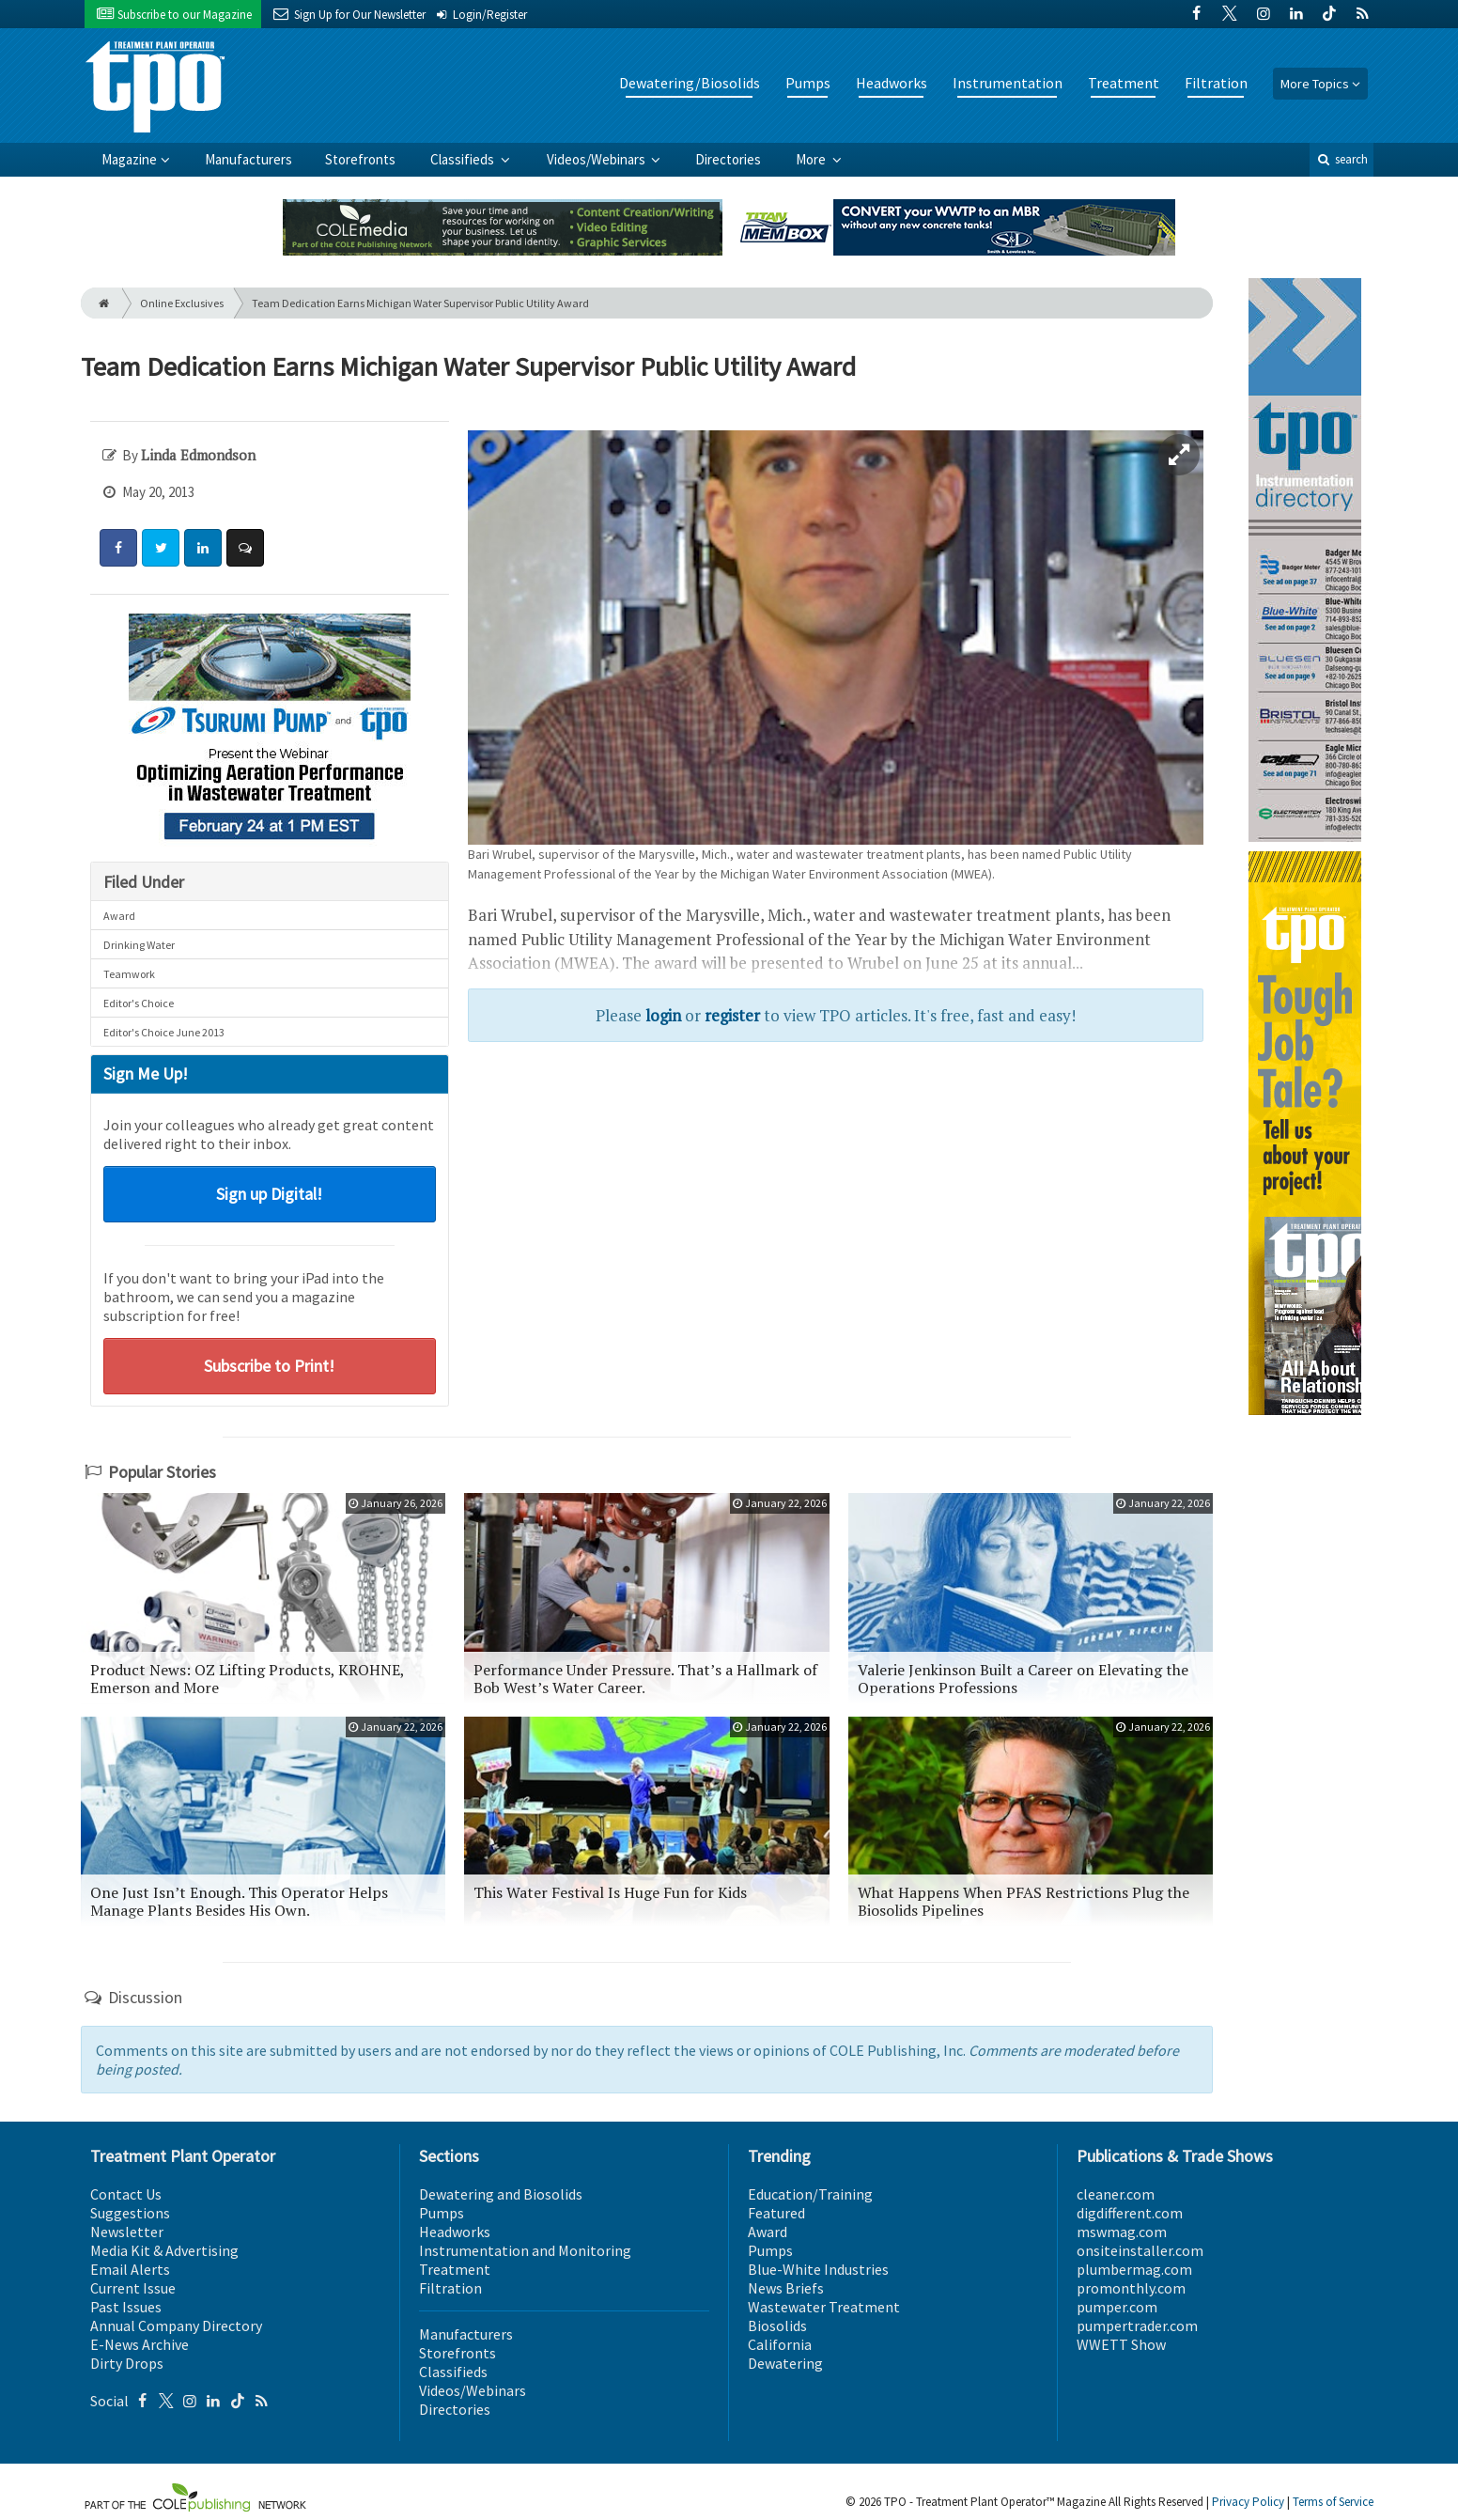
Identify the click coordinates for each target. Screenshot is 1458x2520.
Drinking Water (139, 945)
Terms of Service (1333, 2502)
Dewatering (785, 2363)
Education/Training (810, 2194)
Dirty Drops (126, 2363)
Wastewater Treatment (824, 2306)
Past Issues (126, 2306)
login (663, 1015)
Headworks (891, 82)
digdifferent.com (1130, 2212)
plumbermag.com (1134, 2269)
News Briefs (786, 2288)
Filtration (1216, 82)
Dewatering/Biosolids (689, 82)
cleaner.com (1116, 2194)
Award (119, 916)
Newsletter (126, 2231)
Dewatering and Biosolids (500, 2194)
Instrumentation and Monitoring (525, 2250)
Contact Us (126, 2194)
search (1341, 159)
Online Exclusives (182, 303)
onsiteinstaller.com (1140, 2250)
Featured (776, 2212)
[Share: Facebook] (118, 548)
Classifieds (463, 159)
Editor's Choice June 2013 (164, 1032)
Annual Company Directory (176, 2325)
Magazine (129, 159)
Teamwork (129, 974)
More (812, 159)
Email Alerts (130, 2269)
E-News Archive (139, 2344)
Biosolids (777, 2325)
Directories (728, 159)
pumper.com (1117, 2306)
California (780, 2344)
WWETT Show (1121, 2344)
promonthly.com (1131, 2288)
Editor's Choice (138, 1003)
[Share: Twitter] (160, 548)
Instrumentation (1007, 82)
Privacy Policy (1248, 2502)
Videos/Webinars (597, 159)
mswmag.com (1122, 2231)
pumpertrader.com (1137, 2325)
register (732, 1015)
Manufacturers (248, 159)
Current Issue (133, 2288)
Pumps (807, 82)
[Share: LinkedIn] (203, 548)
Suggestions (130, 2212)
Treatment (1123, 82)
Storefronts (360, 159)
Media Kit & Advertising (164, 2250)
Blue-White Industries (818, 2269)
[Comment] (245, 548)
